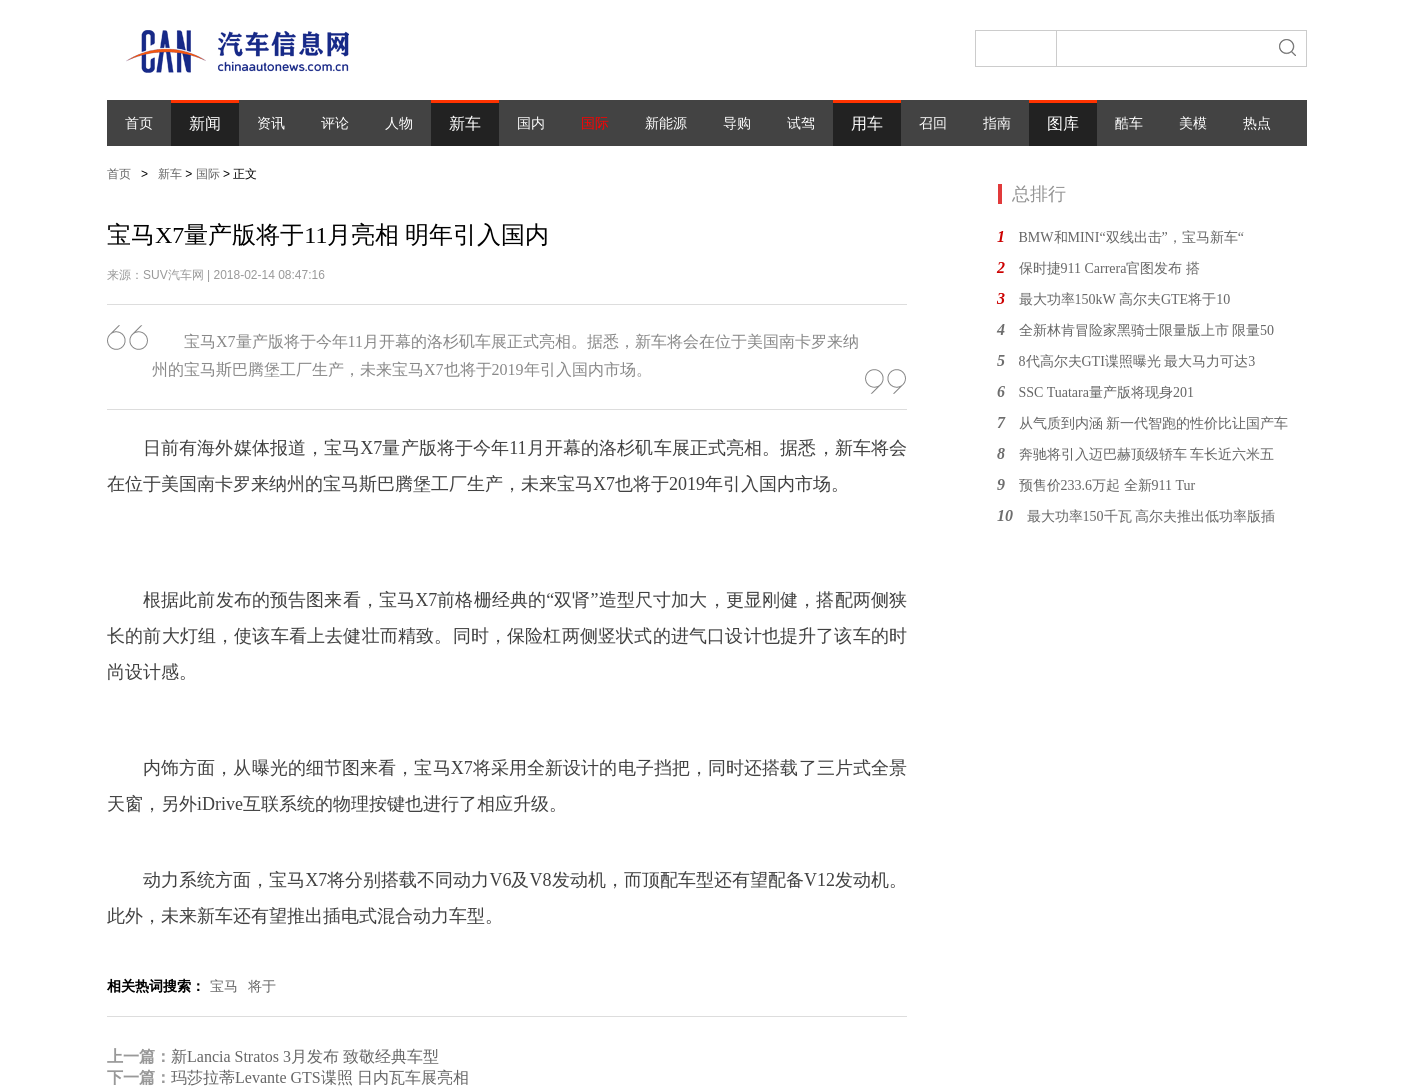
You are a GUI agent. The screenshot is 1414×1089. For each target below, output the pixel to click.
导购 (737, 123)
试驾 (801, 123)
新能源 (666, 123)
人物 (399, 123)
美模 (1193, 123)
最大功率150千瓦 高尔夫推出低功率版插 (1151, 516)
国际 (595, 123)
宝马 (224, 986)
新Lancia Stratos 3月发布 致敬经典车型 (305, 1056)
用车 (867, 123)
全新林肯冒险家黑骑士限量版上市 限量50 (1147, 330)
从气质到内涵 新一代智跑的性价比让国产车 (1154, 423)
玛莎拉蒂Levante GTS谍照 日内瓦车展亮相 (320, 1077)
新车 (465, 123)
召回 (933, 123)
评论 (335, 123)
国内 (531, 123)
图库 (1063, 123)
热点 (1257, 123)
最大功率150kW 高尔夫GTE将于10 (1125, 299)
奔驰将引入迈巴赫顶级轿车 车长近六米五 (1147, 454)
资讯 (271, 123)
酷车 (1129, 123)
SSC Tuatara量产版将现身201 (1106, 392)
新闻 (205, 123)
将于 (262, 986)
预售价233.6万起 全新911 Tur (1107, 485)
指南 (997, 123)
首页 (139, 123)
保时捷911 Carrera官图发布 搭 (1109, 268)
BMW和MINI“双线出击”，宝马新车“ (1132, 237)
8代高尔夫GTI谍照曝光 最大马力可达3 (1137, 361)
